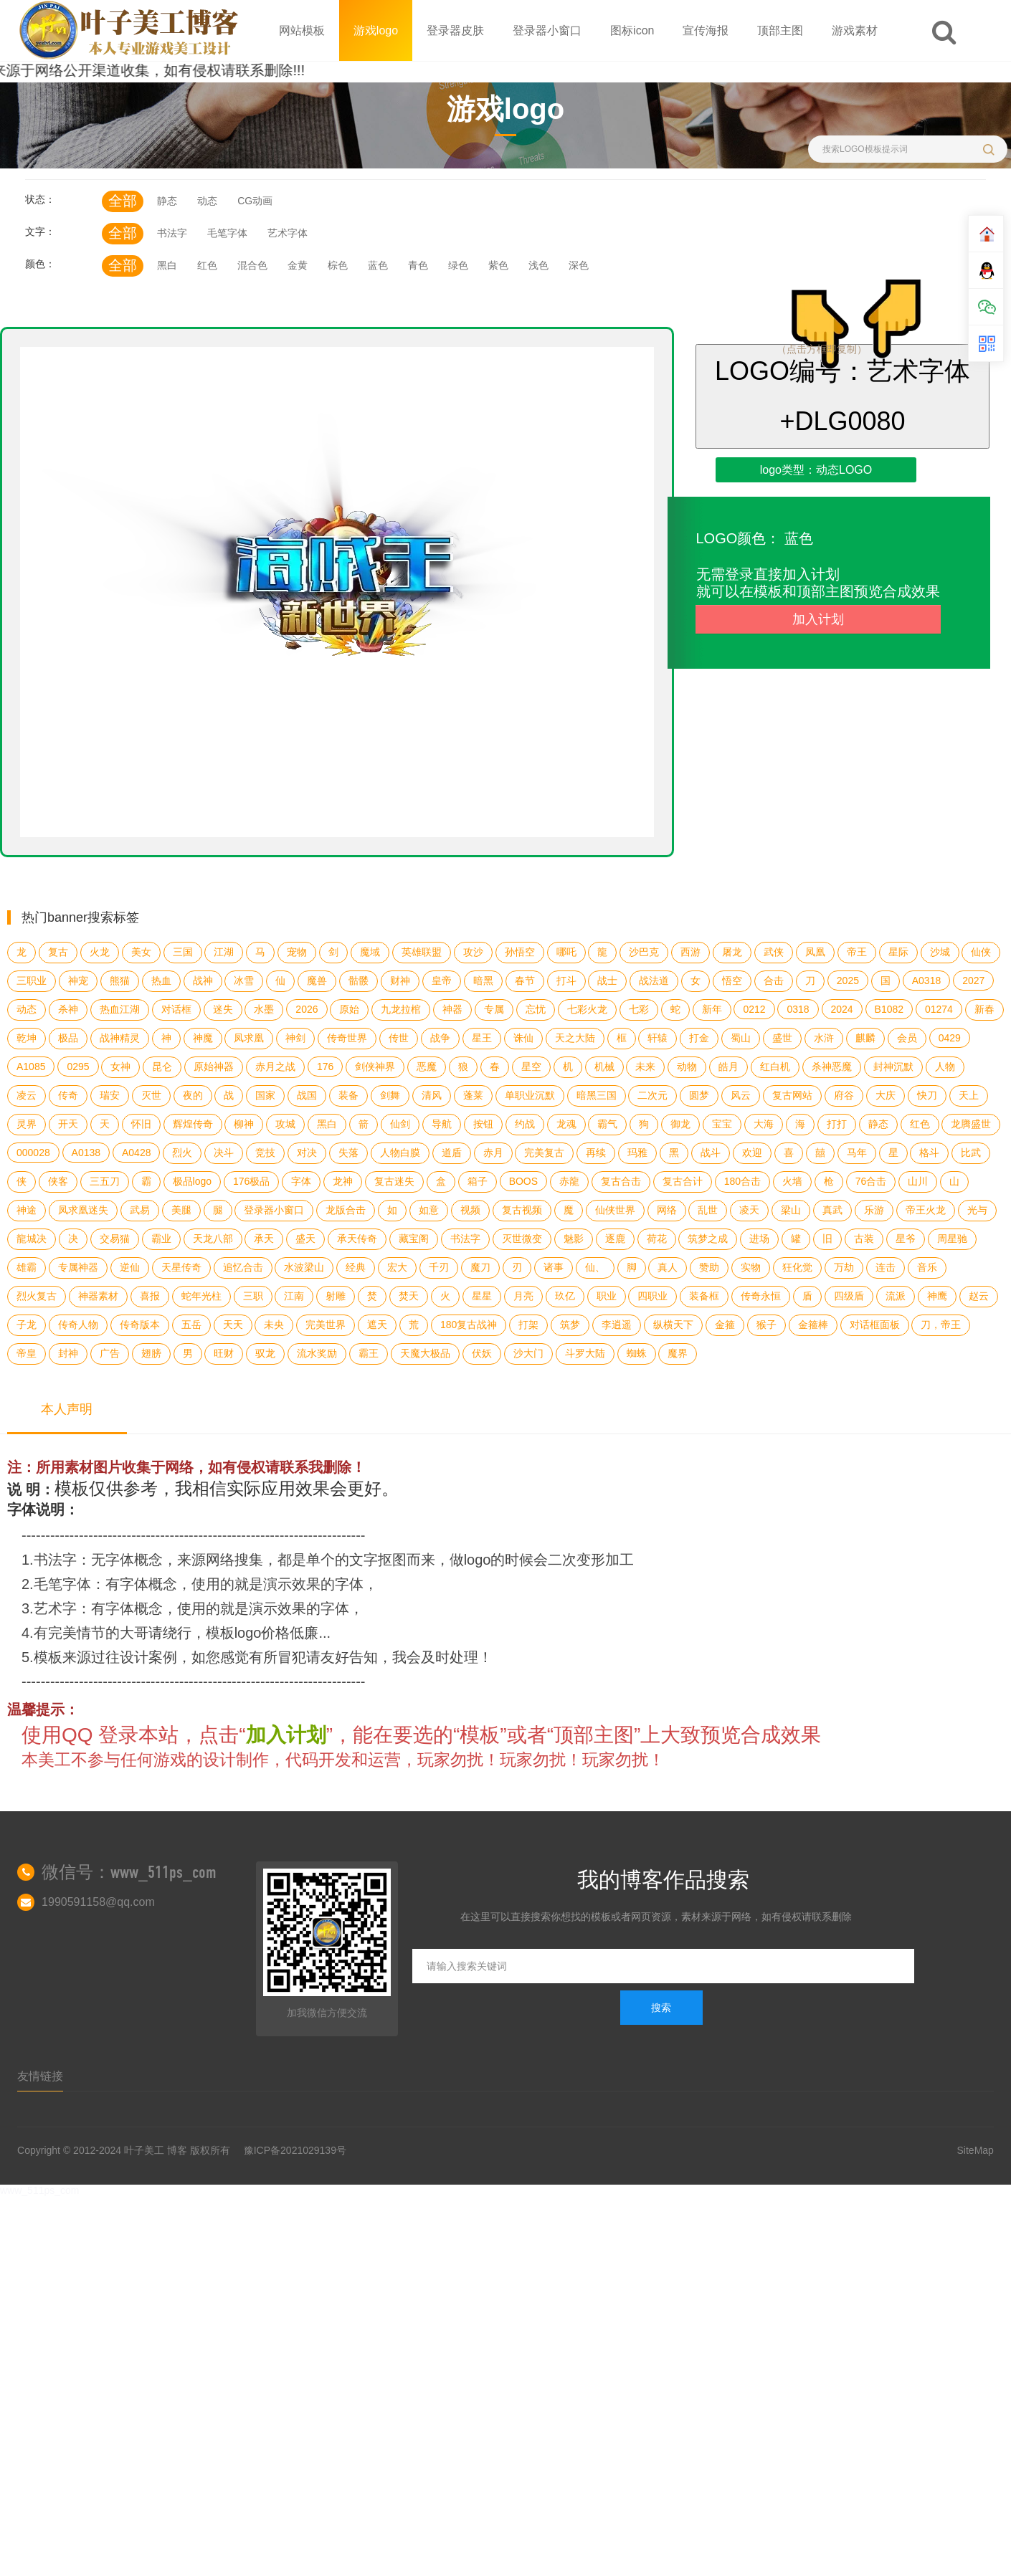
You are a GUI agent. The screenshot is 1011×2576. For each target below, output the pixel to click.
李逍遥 (617, 1324)
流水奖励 (317, 1353)
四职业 (652, 1296)
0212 (754, 1009)
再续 (596, 1152)
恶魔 (427, 1066)
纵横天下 (673, 1324)
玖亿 (565, 1296)
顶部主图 (780, 30)
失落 (348, 1152)
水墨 (264, 1009)
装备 (348, 1095)
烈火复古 (36, 1296)
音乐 (927, 1267)
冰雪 (244, 980)
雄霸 (26, 1267)
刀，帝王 (941, 1324)
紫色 (498, 265)
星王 (482, 1038)
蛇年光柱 (201, 1296)
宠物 (297, 952)
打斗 (566, 980)
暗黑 (483, 980)
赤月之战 (275, 1066)
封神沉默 (893, 1066)
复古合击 (621, 1181)
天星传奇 (181, 1267)
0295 (78, 1066)
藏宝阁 (414, 1238)
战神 (203, 980)
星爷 (906, 1238)
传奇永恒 (761, 1296)
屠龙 (732, 952)
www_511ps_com (40, 2190)
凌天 (749, 1210)
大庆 (885, 1095)
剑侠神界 (375, 1066)
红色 (207, 265)
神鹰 (937, 1296)
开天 (68, 1124)
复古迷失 (394, 1181)
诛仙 (523, 1038)
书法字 (172, 233)
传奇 (68, 1095)
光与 (977, 1210)
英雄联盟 (422, 952)
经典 (356, 1267)
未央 (274, 1324)
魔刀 (480, 1267)
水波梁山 (304, 1267)
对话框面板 (875, 1324)
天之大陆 (575, 1038)
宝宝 (722, 1124)
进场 (759, 1238)
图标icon (632, 30)
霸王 (369, 1353)
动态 (207, 200)
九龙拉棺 (401, 1009)
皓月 (728, 1066)
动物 (687, 1066)
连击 (885, 1267)
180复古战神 (468, 1324)
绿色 (458, 265)
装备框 (704, 1296)
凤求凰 (249, 1038)
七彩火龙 (587, 1009)
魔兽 (317, 980)
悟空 (732, 980)
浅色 (538, 265)
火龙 (100, 952)
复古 (58, 952)
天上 (969, 1095)
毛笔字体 (227, 233)
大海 (764, 1124)
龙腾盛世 (971, 1124)
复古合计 (683, 1181)
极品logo (192, 1181)
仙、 (595, 1267)
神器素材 (98, 1296)
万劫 (844, 1267)
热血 (161, 980)
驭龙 (265, 1353)
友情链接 (40, 2076)
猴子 (766, 1324)
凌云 (26, 1095)
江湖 (224, 952)
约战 (525, 1124)
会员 (907, 1038)
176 (325, 1066)
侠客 (58, 1181)
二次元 (652, 1095)
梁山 (791, 1210)
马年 (857, 1152)
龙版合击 (346, 1210)
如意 (429, 1210)
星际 (898, 952)
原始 (349, 1009)
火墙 (792, 1181)
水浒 (824, 1038)
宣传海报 (705, 30)
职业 (607, 1296)
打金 (699, 1038)
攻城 (285, 1124)
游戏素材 (855, 30)
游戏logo (375, 30)
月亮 (523, 1296)
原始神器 (214, 1066)
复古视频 (522, 1210)
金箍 (725, 1324)
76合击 (871, 1181)
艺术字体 (287, 233)
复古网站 (792, 1095)
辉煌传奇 (193, 1124)
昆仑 (162, 1066)
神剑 (295, 1038)
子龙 (26, 1324)
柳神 (244, 1124)
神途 (26, 1210)
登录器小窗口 (547, 30)
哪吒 (566, 952)
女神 (120, 1066)
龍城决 (31, 1238)
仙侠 (981, 952)
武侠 (774, 952)
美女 (141, 952)
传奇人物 (78, 1324)
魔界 (678, 1353)
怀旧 (141, 1124)
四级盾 (849, 1296)
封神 (68, 1353)
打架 (528, 1324)
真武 (832, 1210)
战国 (307, 1095)
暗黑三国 (596, 1095)
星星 (482, 1296)
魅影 (574, 1238)
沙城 (940, 952)
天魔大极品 (425, 1353)
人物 (945, 1066)
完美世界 (325, 1324)
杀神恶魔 (832, 1066)
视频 (470, 1210)
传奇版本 (140, 1324)
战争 (440, 1038)
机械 (604, 1066)
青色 (418, 265)
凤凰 (815, 952)
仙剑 (400, 1124)
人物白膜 (400, 1152)
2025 (848, 980)
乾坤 (26, 1038)
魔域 (370, 952)
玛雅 (637, 1152)
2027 (973, 980)
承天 (264, 1238)
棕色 (338, 265)
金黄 (298, 265)
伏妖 (482, 1353)
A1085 (30, 1066)
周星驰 (952, 1238)
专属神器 (78, 1267)
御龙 (680, 1124)
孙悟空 (520, 952)
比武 (971, 1152)
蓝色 (378, 265)
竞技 (265, 1152)
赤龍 (569, 1181)
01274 (939, 1009)
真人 (668, 1267)
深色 (579, 265)
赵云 (979, 1296)
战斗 (711, 1152)
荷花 (657, 1238)
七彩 (639, 1009)
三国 (183, 952)
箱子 (477, 1181)
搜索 (661, 2007)
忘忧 (536, 1009)
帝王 (857, 952)
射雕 (336, 1296)
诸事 (554, 1267)
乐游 (874, 1210)
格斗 (929, 1152)
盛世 (782, 1038)
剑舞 (390, 1095)
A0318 (926, 980)
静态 (167, 200)
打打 (837, 1124)
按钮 (483, 1124)
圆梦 (699, 1095)
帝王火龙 (926, 1210)
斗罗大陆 (585, 1353)
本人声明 (66, 1409)
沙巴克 (644, 952)
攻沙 (473, 952)
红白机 (775, 1066)
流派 (896, 1296)
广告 (110, 1353)
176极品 (251, 1181)
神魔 (203, 1038)
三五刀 (105, 1181)
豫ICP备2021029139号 (295, 2150)
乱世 (708, 1210)
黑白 (167, 265)
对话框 (176, 1009)
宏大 (397, 1267)
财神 (400, 980)
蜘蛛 (637, 1353)
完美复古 (544, 1152)
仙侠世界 (615, 1210)
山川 (918, 1181)
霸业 (161, 1238)
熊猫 (120, 980)
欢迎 (752, 1152)
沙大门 (528, 1353)
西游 (690, 952)
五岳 (191, 1324)
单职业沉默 (530, 1095)
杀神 (68, 1009)
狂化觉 (797, 1267)
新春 (984, 1009)
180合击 (742, 1181)
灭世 (151, 1095)
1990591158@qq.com (98, 1902)
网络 (667, 1210)
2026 (306, 1009)
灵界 (26, 1124)
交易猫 (115, 1238)
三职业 (31, 980)
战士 (607, 980)
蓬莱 (473, 1095)
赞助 (709, 1267)
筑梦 (570, 1324)
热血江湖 (120, 1009)
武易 (140, 1210)
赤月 (493, 1152)
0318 (798, 1009)
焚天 (409, 1296)
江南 (294, 1296)
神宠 (78, 980)
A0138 (86, 1152)
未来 (645, 1066)
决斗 (224, 1152)
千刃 (439, 1267)
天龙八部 (213, 1238)
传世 (399, 1038)
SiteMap (975, 2150)
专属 (494, 1009)
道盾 (452, 1152)
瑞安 (110, 1095)
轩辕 (657, 1038)
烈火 (182, 1152)
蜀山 (741, 1038)
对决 (307, 1152)
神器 (452, 1009)
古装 (864, 1238)
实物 (751, 1267)
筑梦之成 (708, 1238)
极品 (68, 1038)
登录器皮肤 (455, 30)
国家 (265, 1095)
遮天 (377, 1324)
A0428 (136, 1152)
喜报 (150, 1296)
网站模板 (302, 30)
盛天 (305, 1238)
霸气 (607, 1124)
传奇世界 (347, 1038)
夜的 (193, 1095)
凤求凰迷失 (83, 1210)
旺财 (224, 1353)
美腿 (181, 1210)
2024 (842, 1009)
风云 (741, 1095)
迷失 (223, 1009)
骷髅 (358, 980)
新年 (712, 1009)
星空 (531, 1066)
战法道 (654, 980)
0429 (950, 1038)
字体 (301, 1181)
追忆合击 (243, 1267)
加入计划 (818, 619)
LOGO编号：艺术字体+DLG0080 (842, 396)
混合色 (252, 265)
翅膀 (151, 1353)
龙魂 (566, 1124)
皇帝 (442, 980)
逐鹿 (615, 1238)
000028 (33, 1152)
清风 (432, 1095)
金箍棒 (813, 1324)
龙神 (343, 1181)
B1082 (889, 1009)
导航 (442, 1124)
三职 (253, 1296)
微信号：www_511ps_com (129, 1872)
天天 (233, 1324)
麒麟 (865, 1038)
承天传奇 (357, 1238)
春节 (525, 980)
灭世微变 (522, 1238)
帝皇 (26, 1353)
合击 (774, 980)
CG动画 (254, 200)
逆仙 (130, 1267)
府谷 (844, 1095)
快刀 (927, 1095)
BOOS (523, 1181)
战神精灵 (120, 1038)
